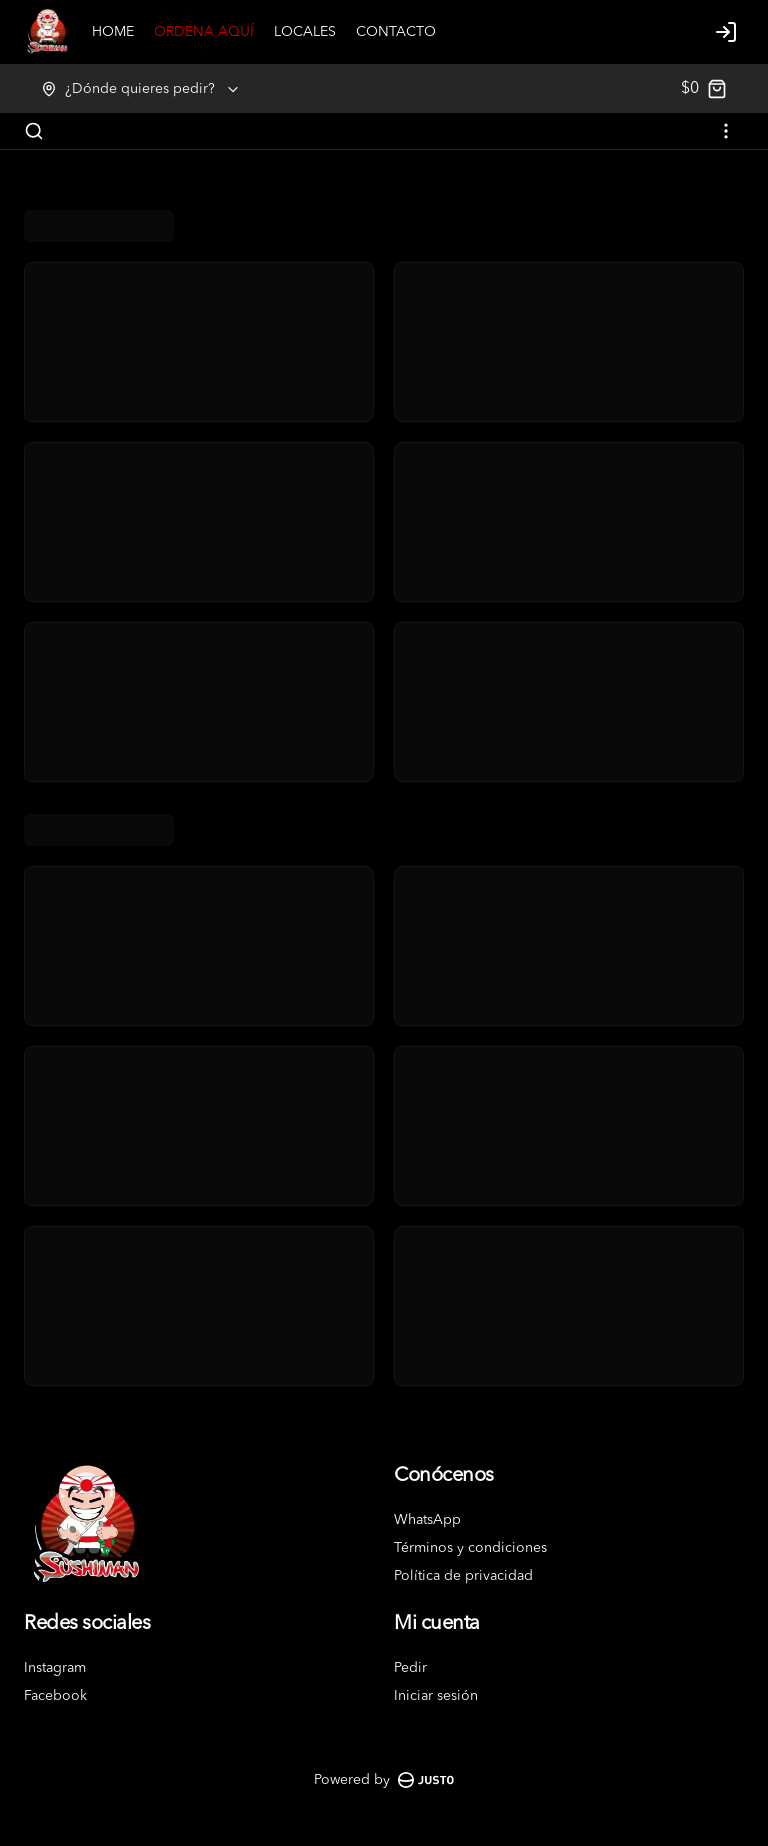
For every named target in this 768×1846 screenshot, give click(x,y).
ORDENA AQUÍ (204, 32)
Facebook (55, 1696)
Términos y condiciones (470, 1548)
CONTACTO (396, 32)
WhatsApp (427, 1520)
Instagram (55, 1668)
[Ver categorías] (726, 131)
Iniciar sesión (436, 1696)
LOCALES (305, 32)
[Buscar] (34, 131)
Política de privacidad (463, 1576)
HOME (113, 32)
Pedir (410, 1668)
